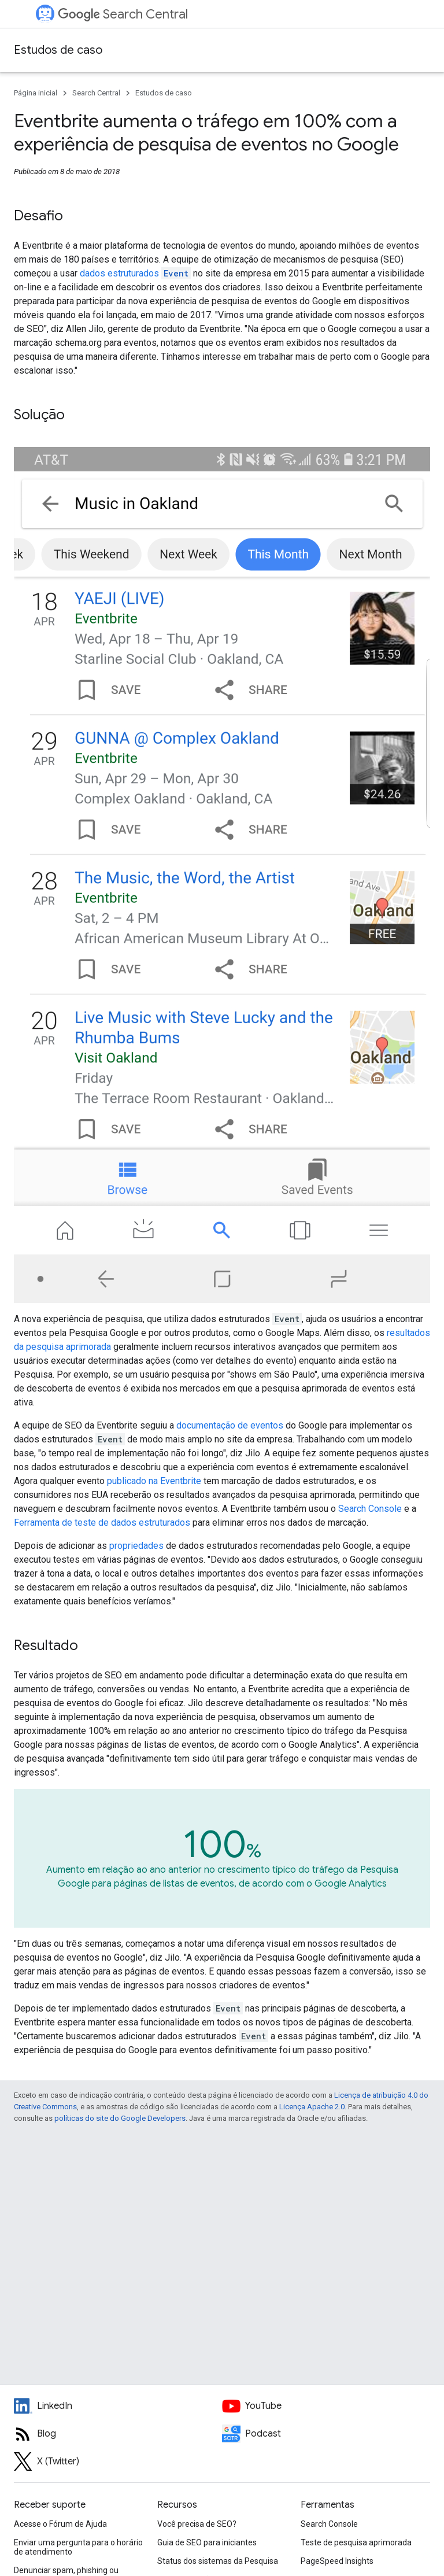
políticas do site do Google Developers (120, 2118)
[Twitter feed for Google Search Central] (118, 2461)
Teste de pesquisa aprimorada (356, 2542)
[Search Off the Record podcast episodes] (326, 2433)
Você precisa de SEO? (196, 2524)
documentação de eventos (229, 1425)
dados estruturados (135, 273)
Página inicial (35, 92)
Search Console (370, 1508)
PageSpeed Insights (337, 2561)
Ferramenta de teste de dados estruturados (102, 1522)
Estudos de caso (58, 50)
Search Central (123, 14)
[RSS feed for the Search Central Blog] (118, 2433)
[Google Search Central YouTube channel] (326, 2406)
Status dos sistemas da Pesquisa (217, 2561)
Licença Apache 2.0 (312, 2106)
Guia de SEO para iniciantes (207, 2542)
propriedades (136, 1545)
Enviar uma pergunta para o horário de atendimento (78, 2547)
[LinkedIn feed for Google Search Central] (118, 2406)
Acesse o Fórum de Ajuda (60, 2524)
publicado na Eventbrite (154, 1480)
